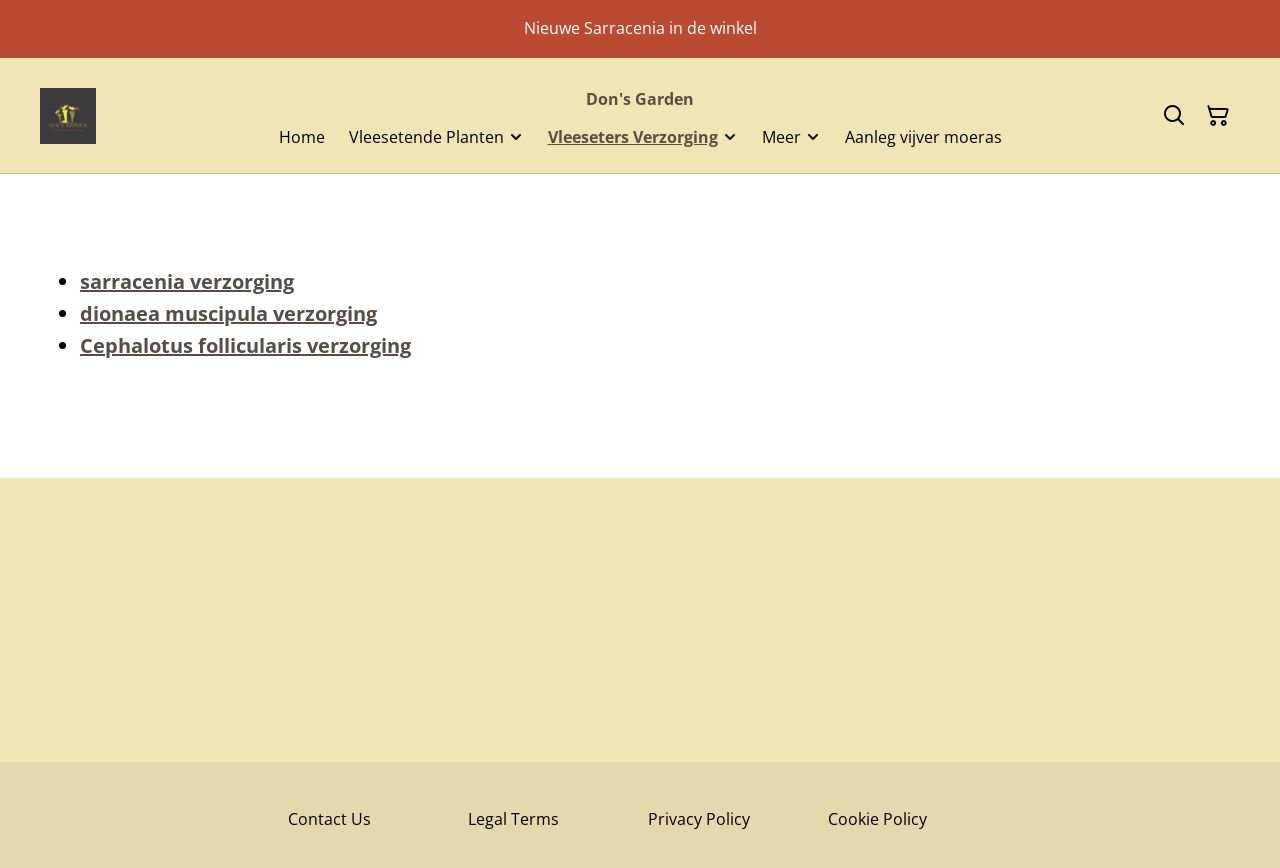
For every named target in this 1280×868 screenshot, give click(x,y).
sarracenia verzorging (187, 281)
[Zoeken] (1174, 116)
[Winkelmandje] (1218, 116)
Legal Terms (513, 819)
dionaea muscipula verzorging (228, 313)
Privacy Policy (699, 819)
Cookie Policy (877, 819)
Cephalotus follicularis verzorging (245, 345)
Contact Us (329, 819)
